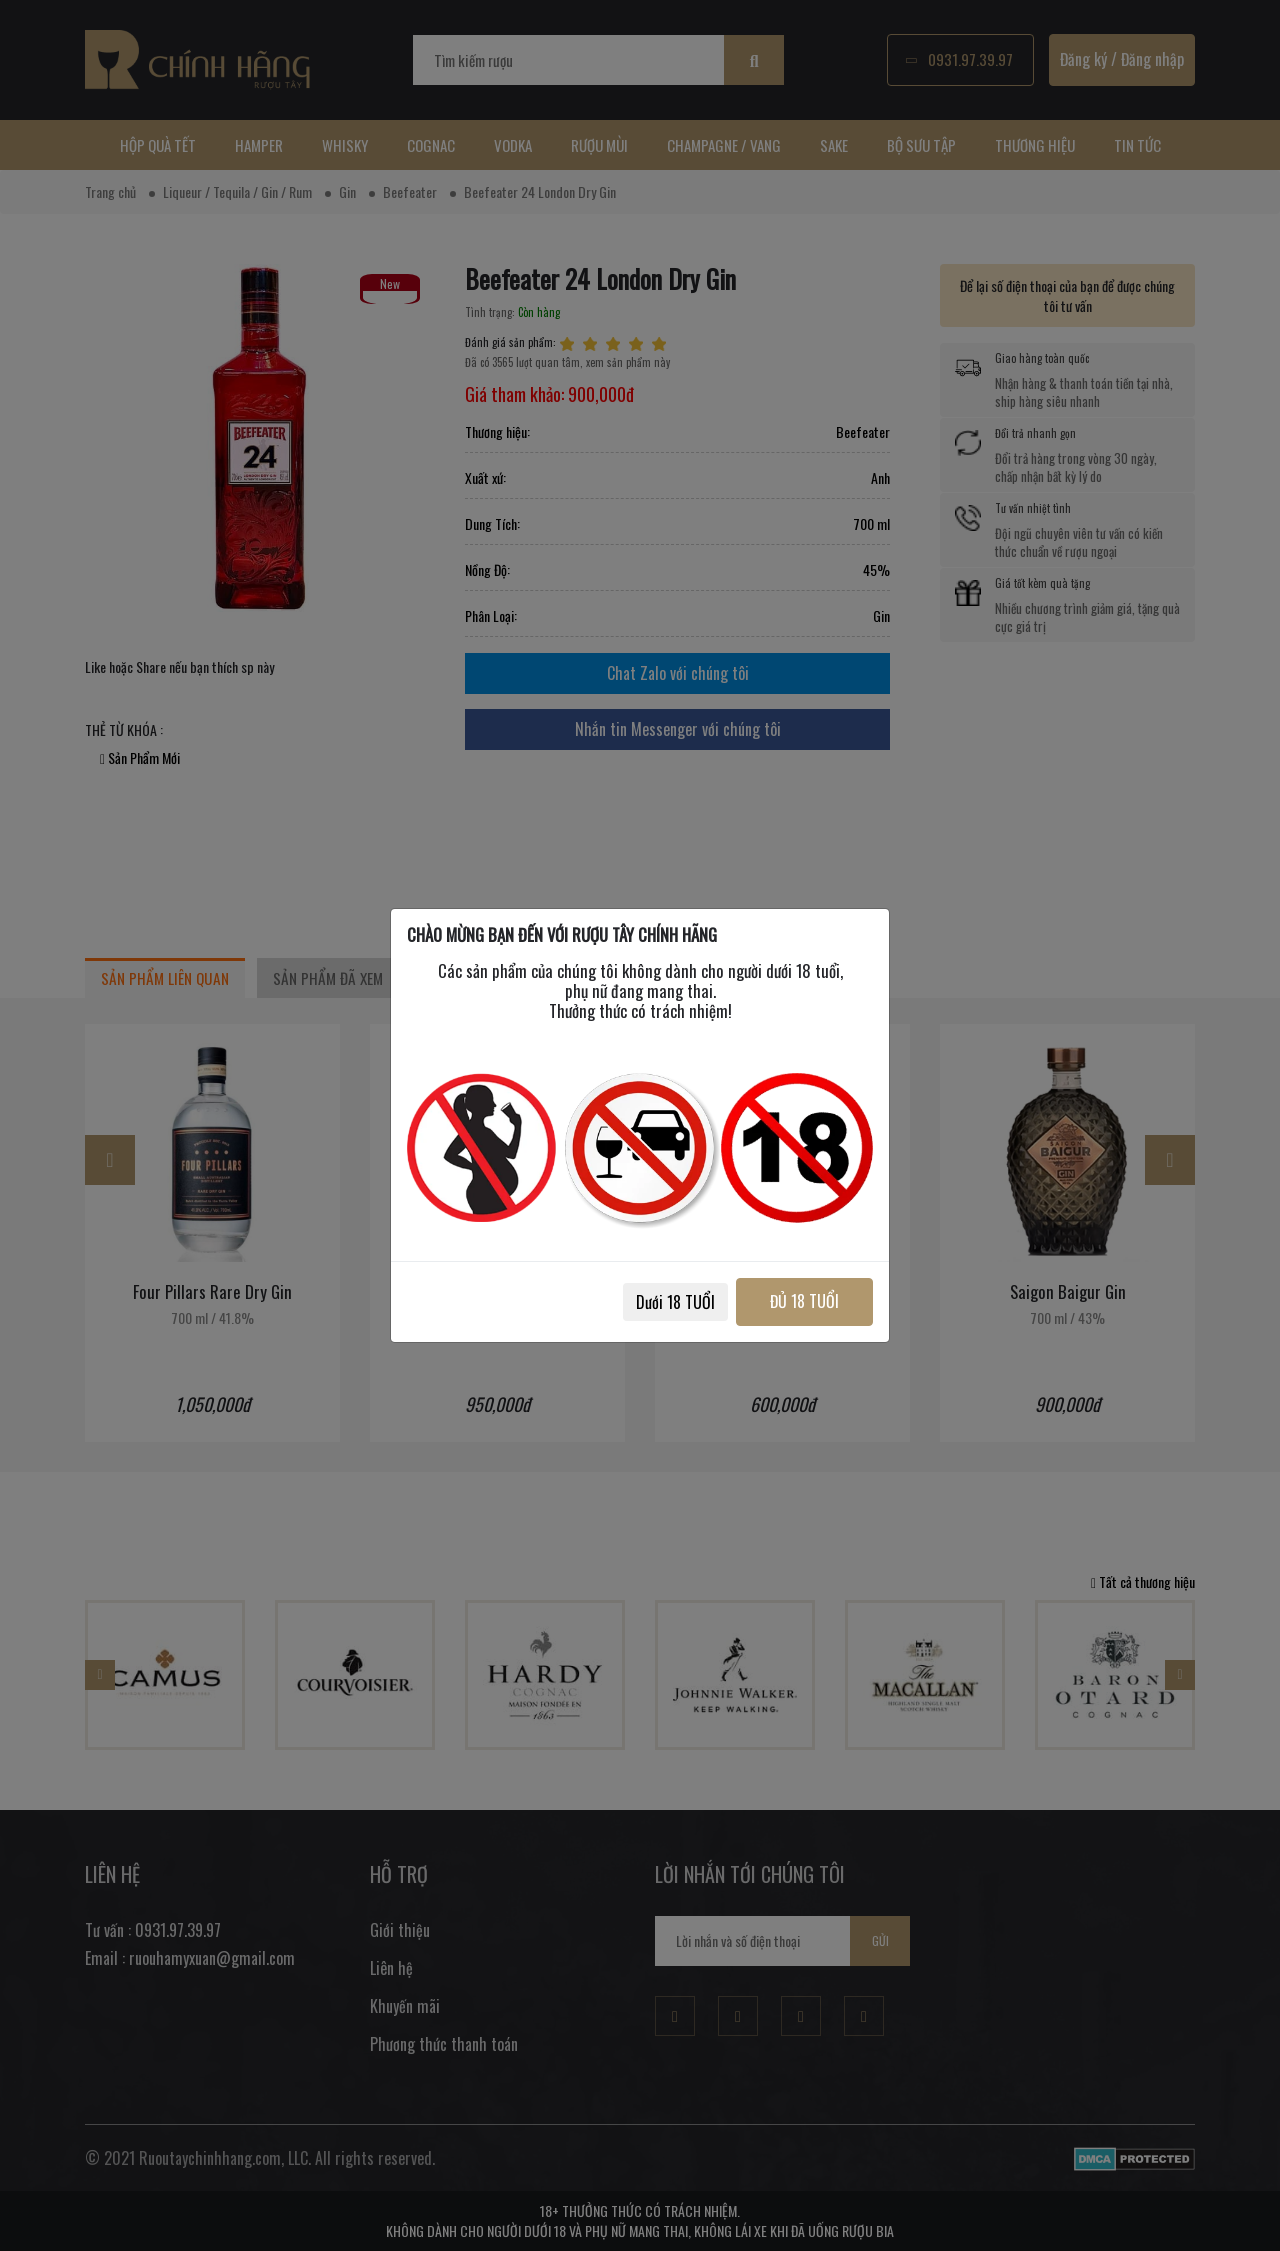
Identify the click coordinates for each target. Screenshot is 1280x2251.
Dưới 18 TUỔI (661, 1302)
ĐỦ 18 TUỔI (797, 1301)
